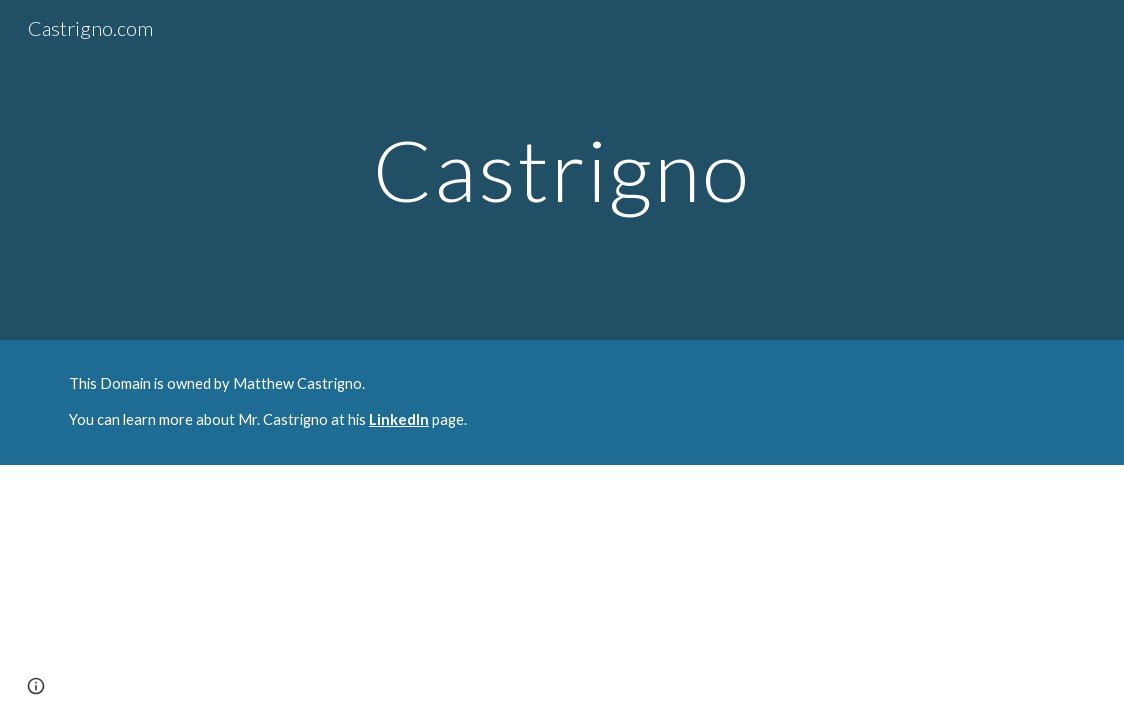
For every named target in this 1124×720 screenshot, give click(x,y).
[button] (36, 686)
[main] (562, 169)
